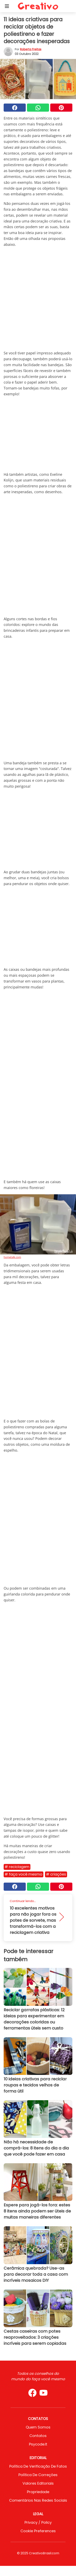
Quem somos (38, 2427)
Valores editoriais (38, 2483)
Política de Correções (38, 2474)
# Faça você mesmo (23, 1874)
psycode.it (38, 2444)
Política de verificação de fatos (38, 2466)
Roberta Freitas (30, 49)
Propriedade (38, 2491)
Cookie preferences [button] (38, 2530)
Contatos (38, 2435)
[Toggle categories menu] (7, 6)
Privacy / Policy (38, 2522)
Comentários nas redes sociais (38, 2500)
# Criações (56, 1874)
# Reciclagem (17, 1866)
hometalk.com (12, 1257)
